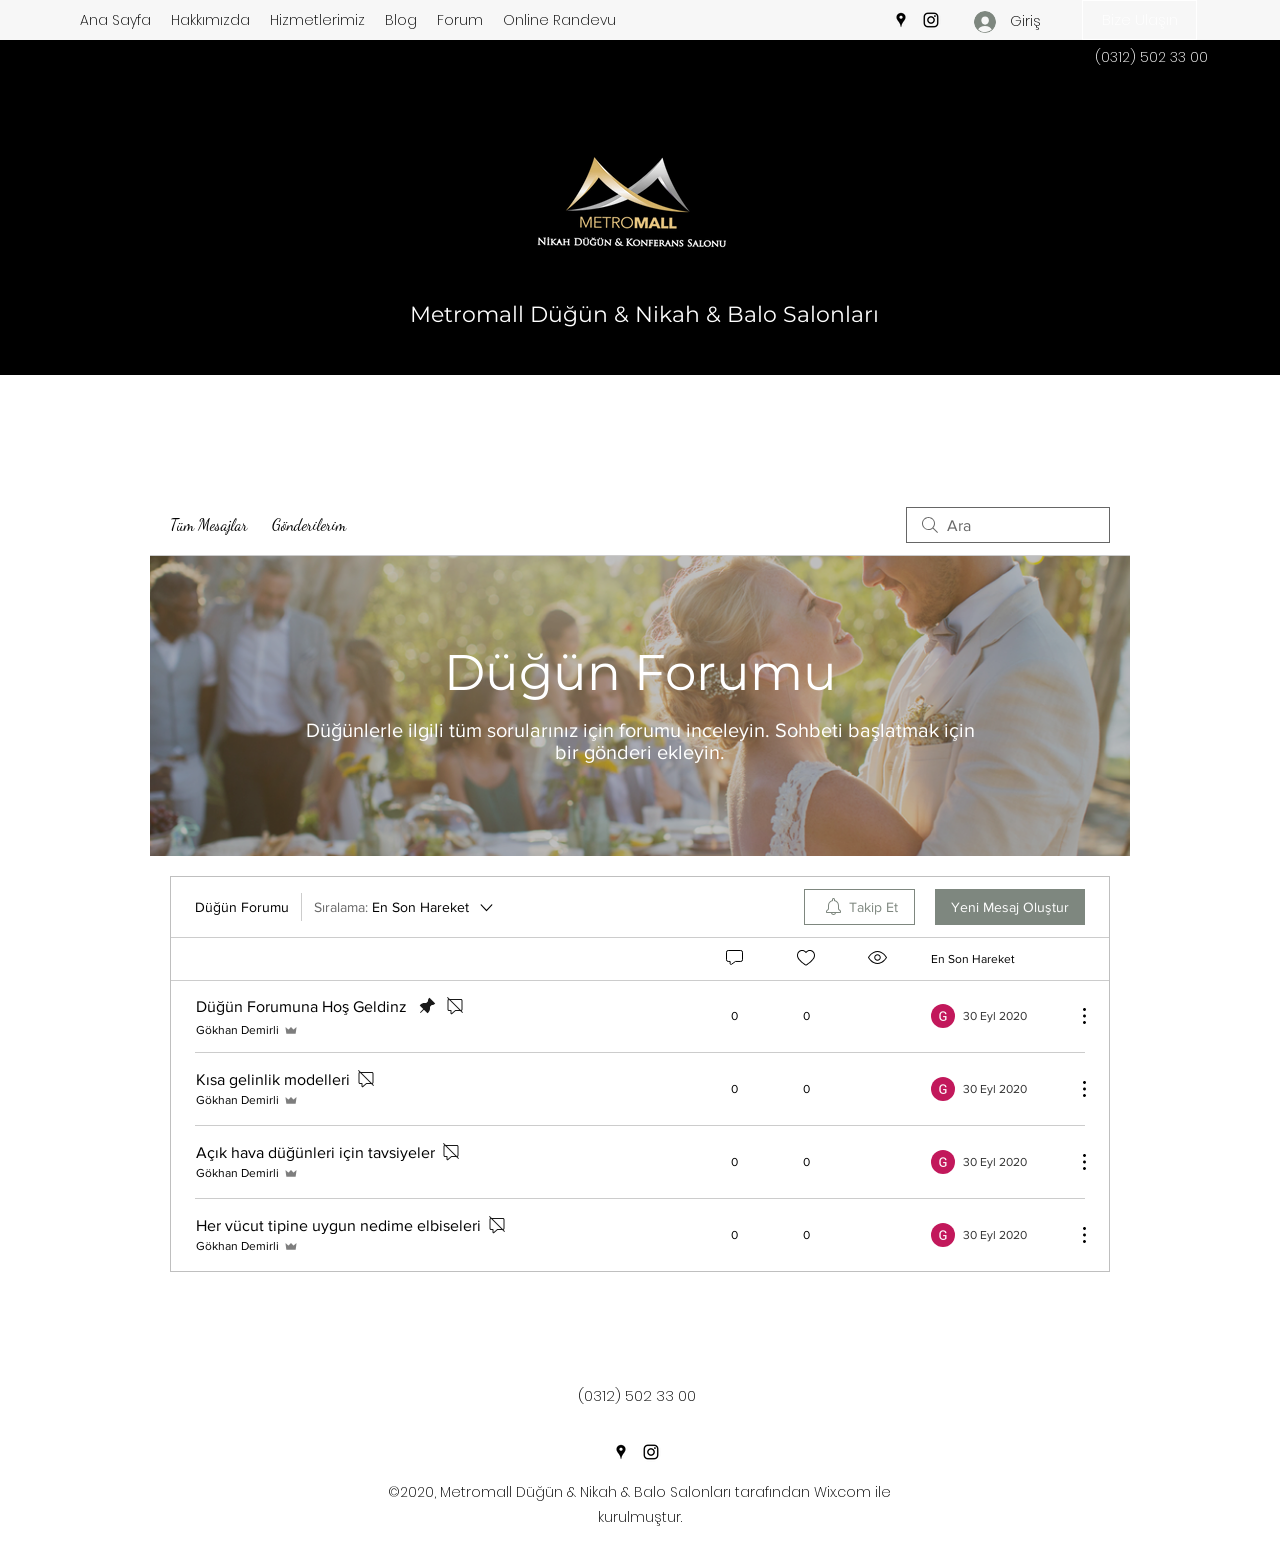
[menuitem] (859, 907)
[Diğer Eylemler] (1074, 1016)
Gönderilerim (309, 524)
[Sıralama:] (405, 907)
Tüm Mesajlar (209, 524)
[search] (1008, 525)
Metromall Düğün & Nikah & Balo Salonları (644, 314)
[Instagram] (931, 20)
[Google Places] (901, 20)
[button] (1139, 20)
